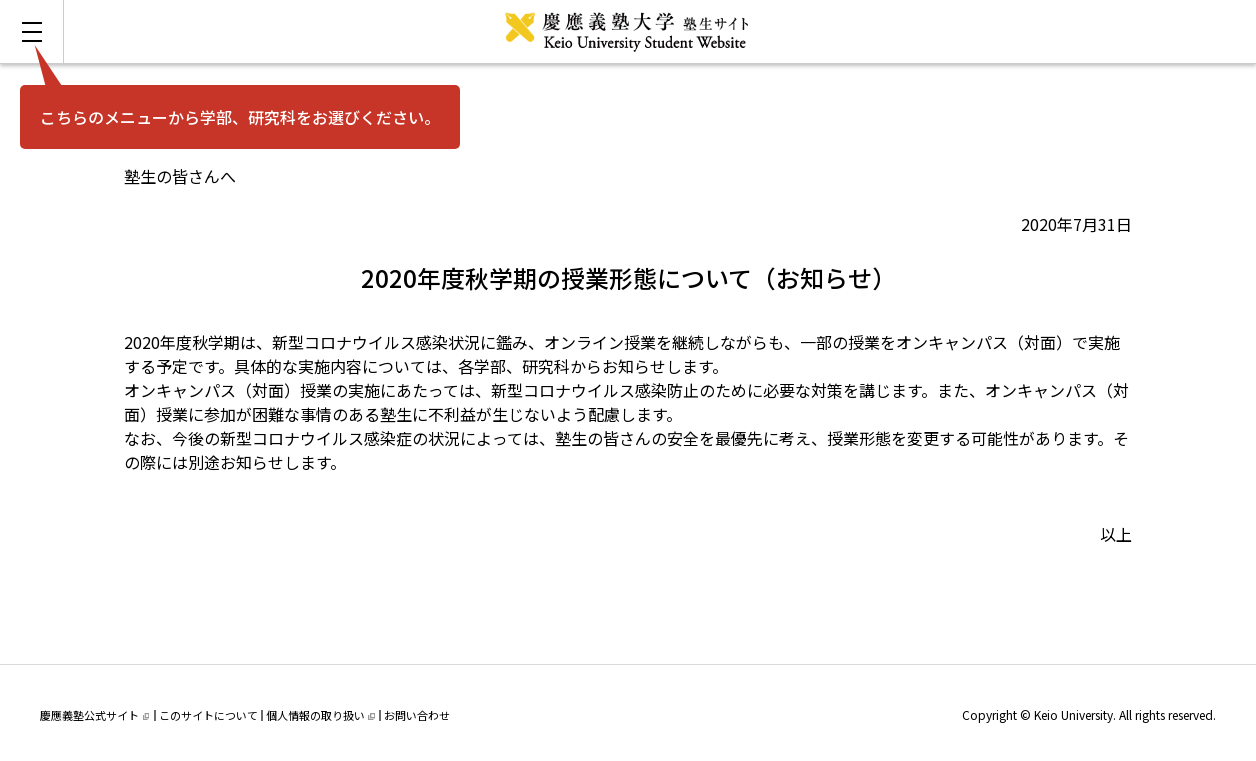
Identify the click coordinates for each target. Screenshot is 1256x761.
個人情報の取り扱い (320, 715)
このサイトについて (208, 715)
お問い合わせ (417, 715)
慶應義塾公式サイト (94, 715)
